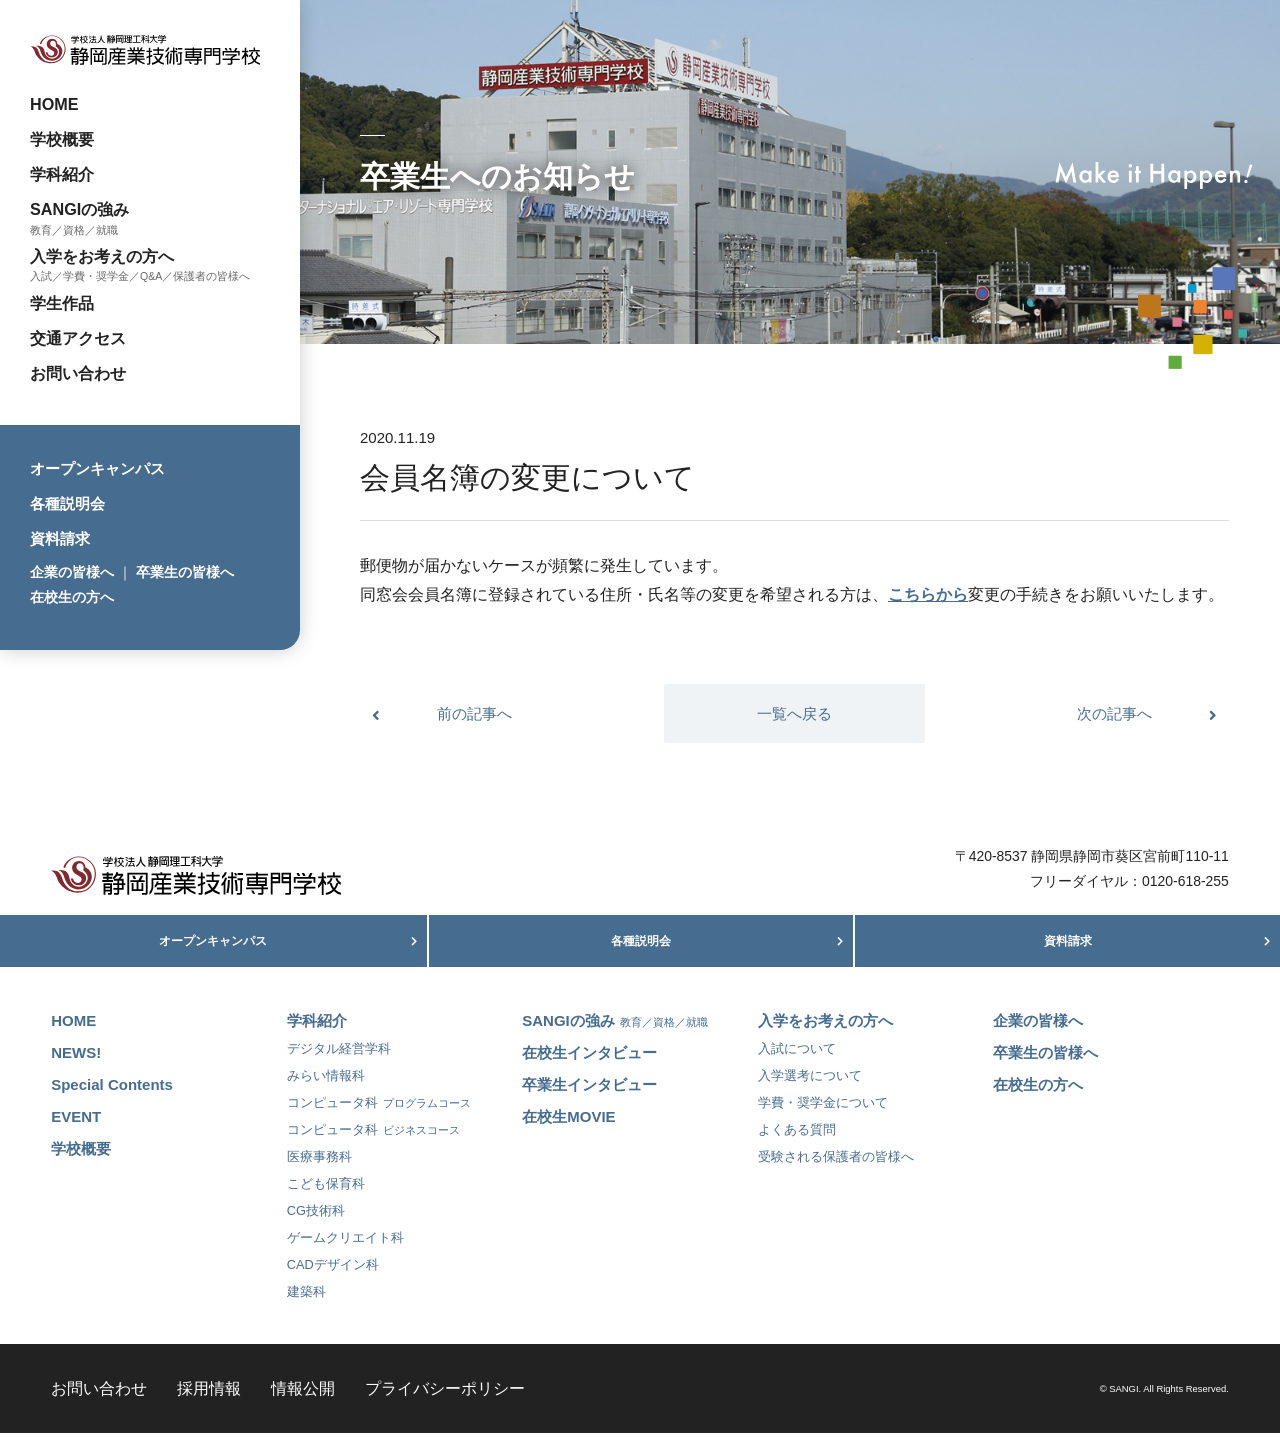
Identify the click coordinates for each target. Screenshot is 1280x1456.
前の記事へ (474, 713)
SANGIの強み (79, 209)
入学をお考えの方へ (102, 256)
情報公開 (303, 1411)
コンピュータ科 (379, 1125)
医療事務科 (319, 1179)
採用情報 (209, 1411)
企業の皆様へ (72, 572)
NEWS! (76, 1075)
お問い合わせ (78, 373)
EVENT (76, 1139)
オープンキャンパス (97, 468)
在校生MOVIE (568, 1139)
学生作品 (62, 303)
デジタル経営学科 (339, 1071)
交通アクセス (78, 338)
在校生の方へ (72, 597)
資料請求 (60, 538)
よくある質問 (797, 1152)
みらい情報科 (326, 1098)
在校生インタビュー (589, 1075)
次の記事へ (1114, 713)
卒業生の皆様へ (185, 572)
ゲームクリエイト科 (345, 1260)
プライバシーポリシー (445, 1411)
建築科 (306, 1314)
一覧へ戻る (794, 713)
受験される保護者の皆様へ (836, 1179)
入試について (797, 1071)
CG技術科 (316, 1233)
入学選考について (810, 1098)
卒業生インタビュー (589, 1107)
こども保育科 (326, 1206)
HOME (54, 104)
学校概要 (62, 139)
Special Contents (112, 1107)
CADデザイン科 (333, 1287)
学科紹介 (62, 174)
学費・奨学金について (823, 1125)
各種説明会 (67, 503)
